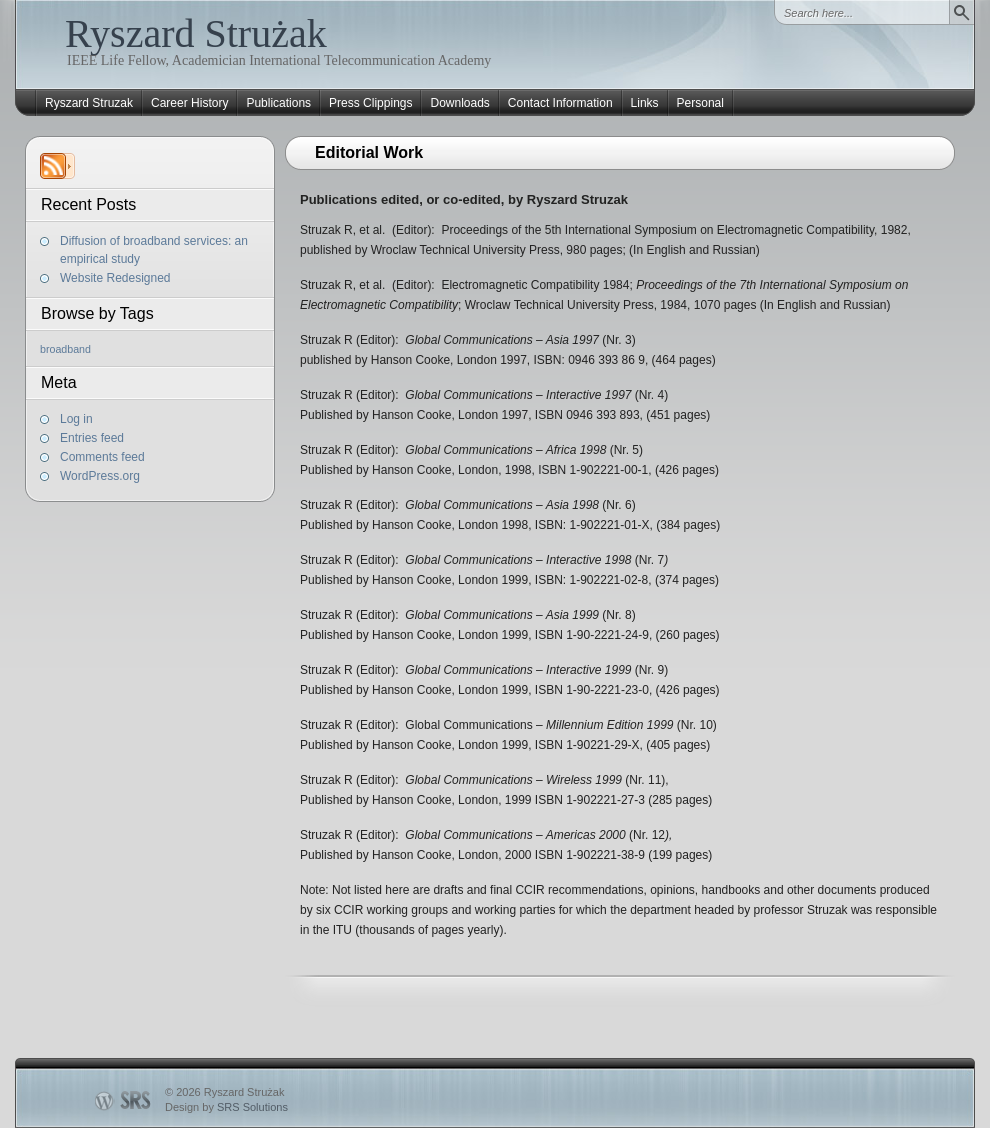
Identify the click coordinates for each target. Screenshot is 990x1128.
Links (645, 103)
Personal (700, 103)
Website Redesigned (115, 278)
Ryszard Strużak (196, 33)
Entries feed (92, 438)
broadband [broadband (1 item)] (65, 349)
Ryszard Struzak (89, 103)
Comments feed (102, 457)
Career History (189, 103)
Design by (226, 1107)
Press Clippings (370, 103)
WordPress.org (100, 476)
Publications (278, 103)
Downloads (459, 103)
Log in (76, 419)
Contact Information (560, 103)
